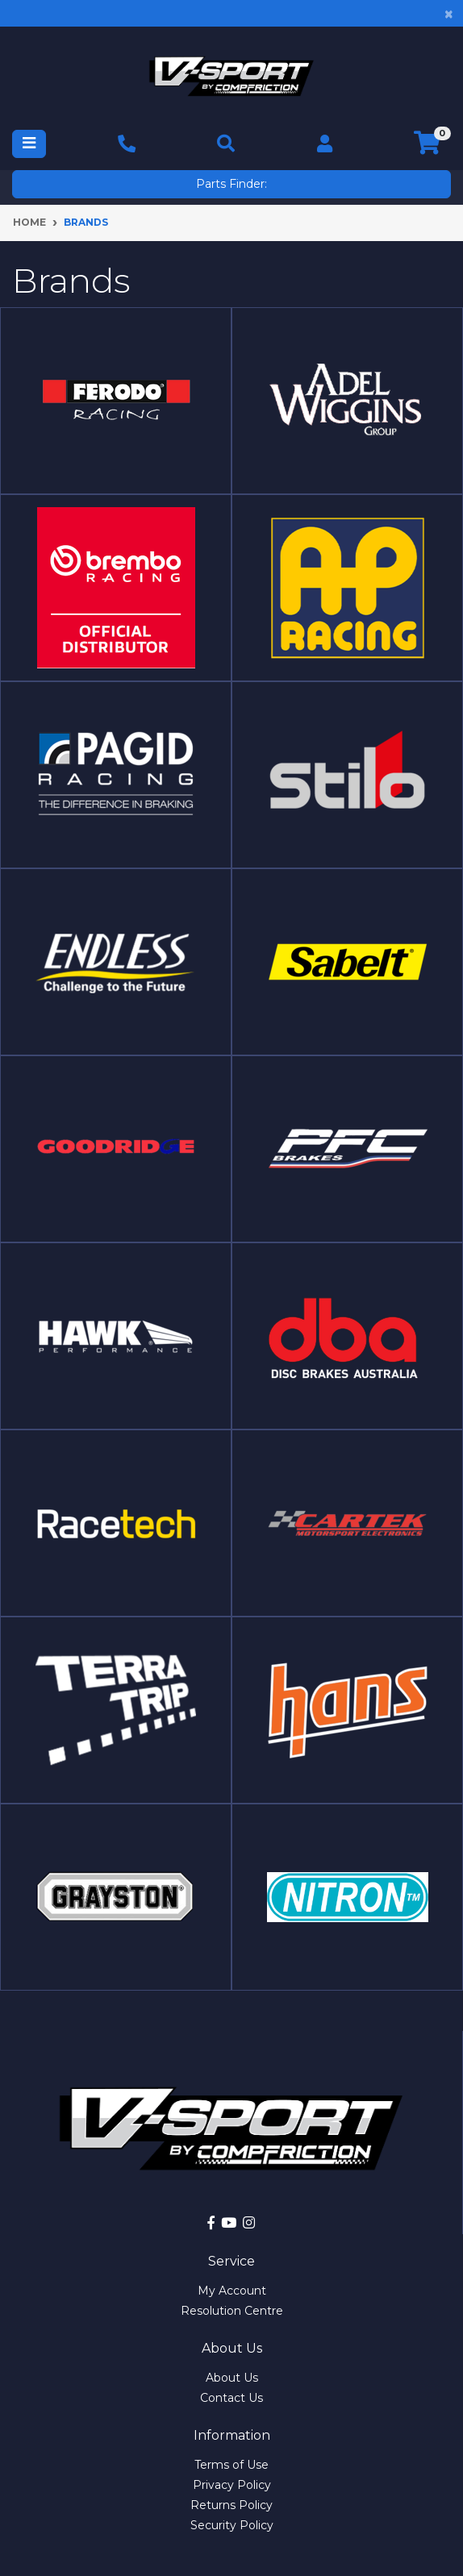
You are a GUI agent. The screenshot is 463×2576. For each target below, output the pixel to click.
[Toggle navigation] (29, 144)
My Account (232, 2290)
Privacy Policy (232, 2485)
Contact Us (231, 2398)
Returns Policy (231, 2505)
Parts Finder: (231, 184)
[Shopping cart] (427, 143)
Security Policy (231, 2525)
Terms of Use (231, 2464)
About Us (232, 2377)
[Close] (449, 13)
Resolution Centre (232, 2310)
